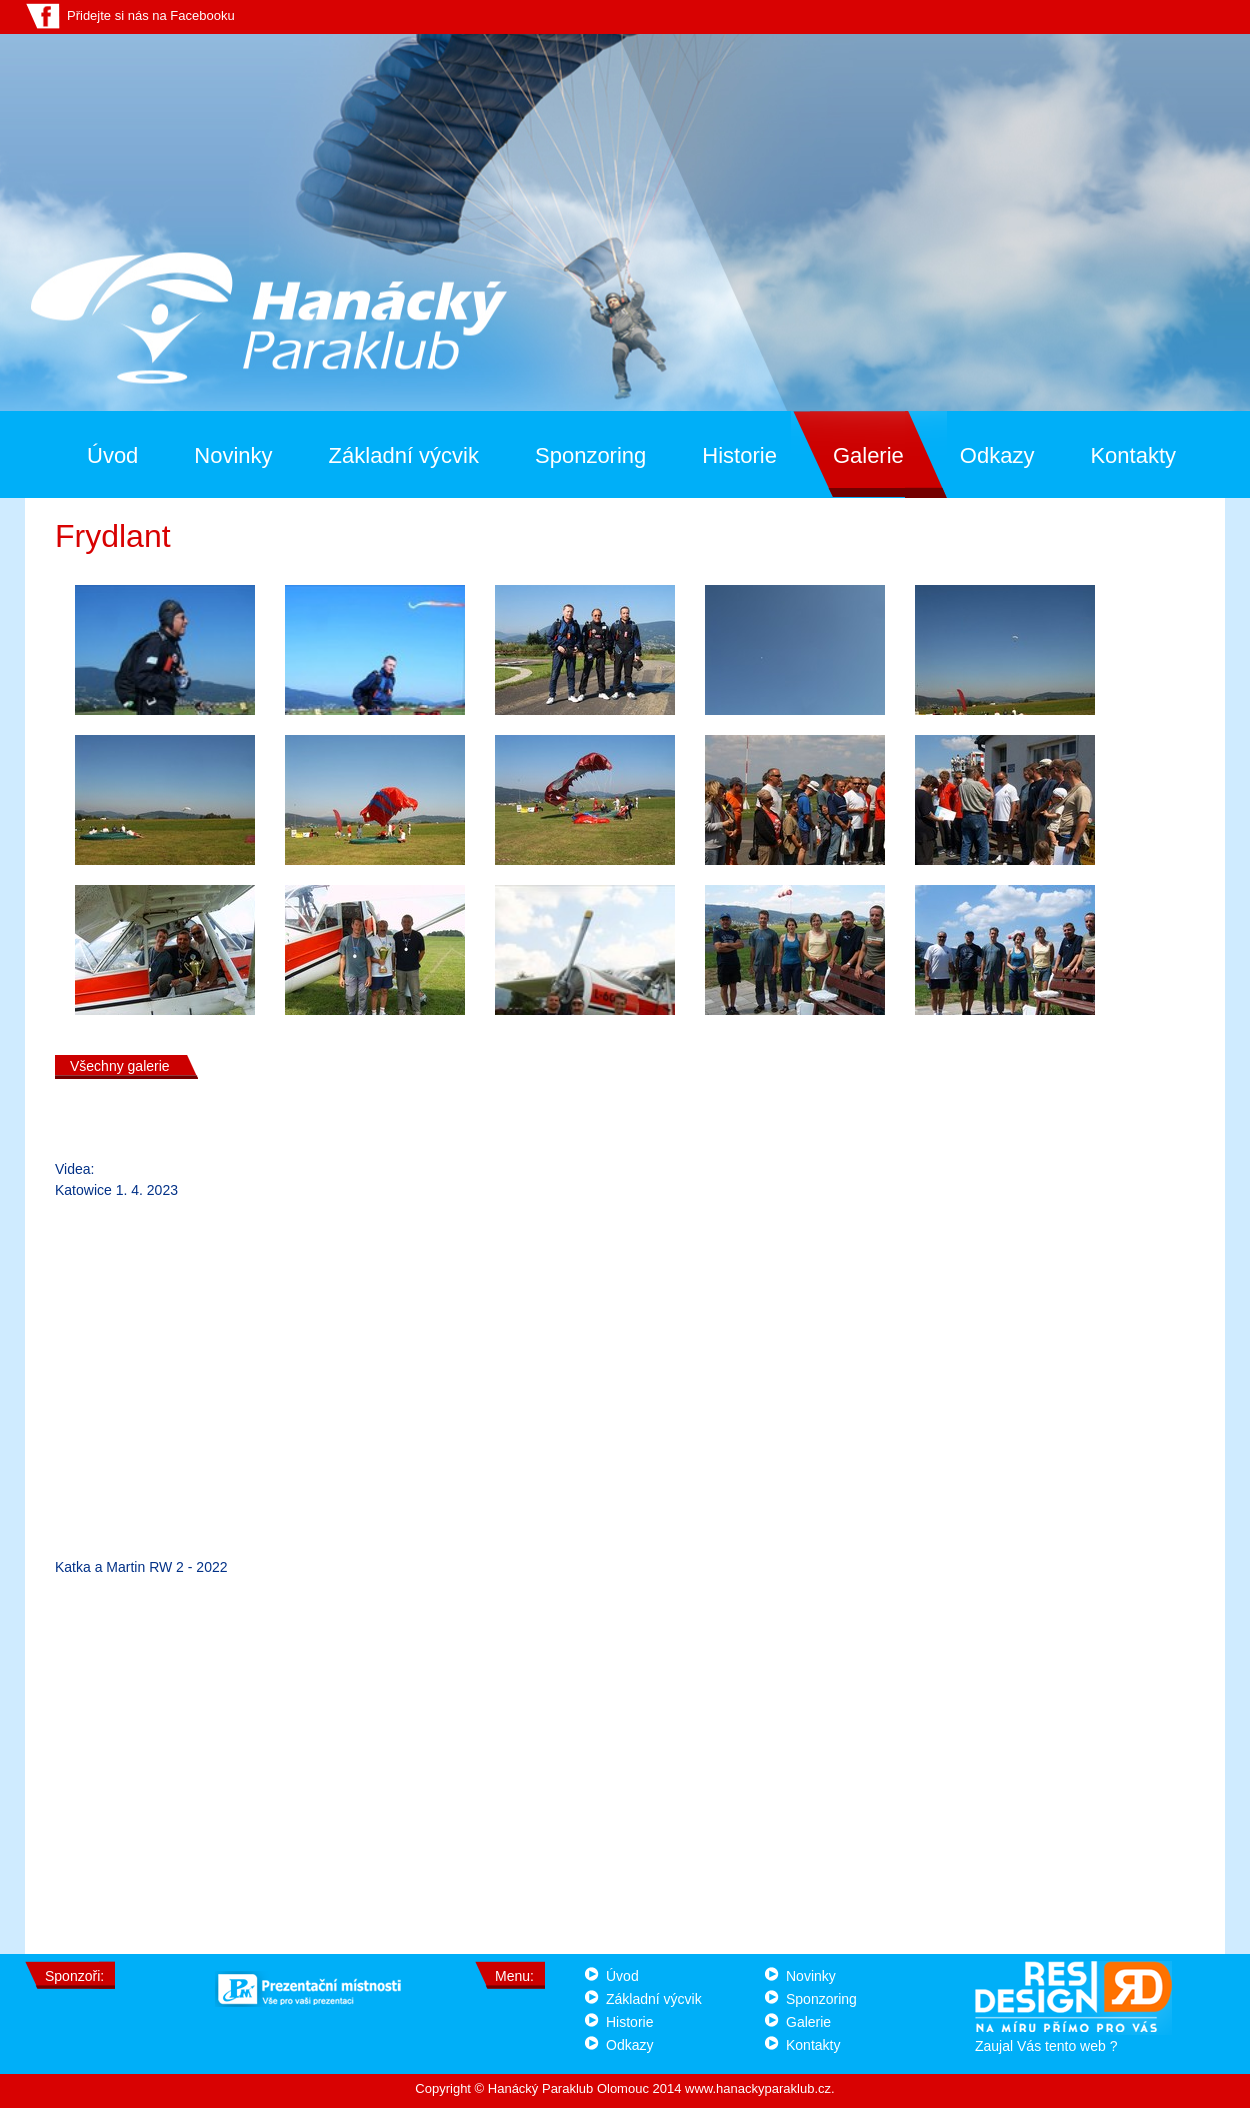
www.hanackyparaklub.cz (758, 2088)
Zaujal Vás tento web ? (1073, 2038)
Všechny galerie (120, 1066)
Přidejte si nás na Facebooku (151, 15)
